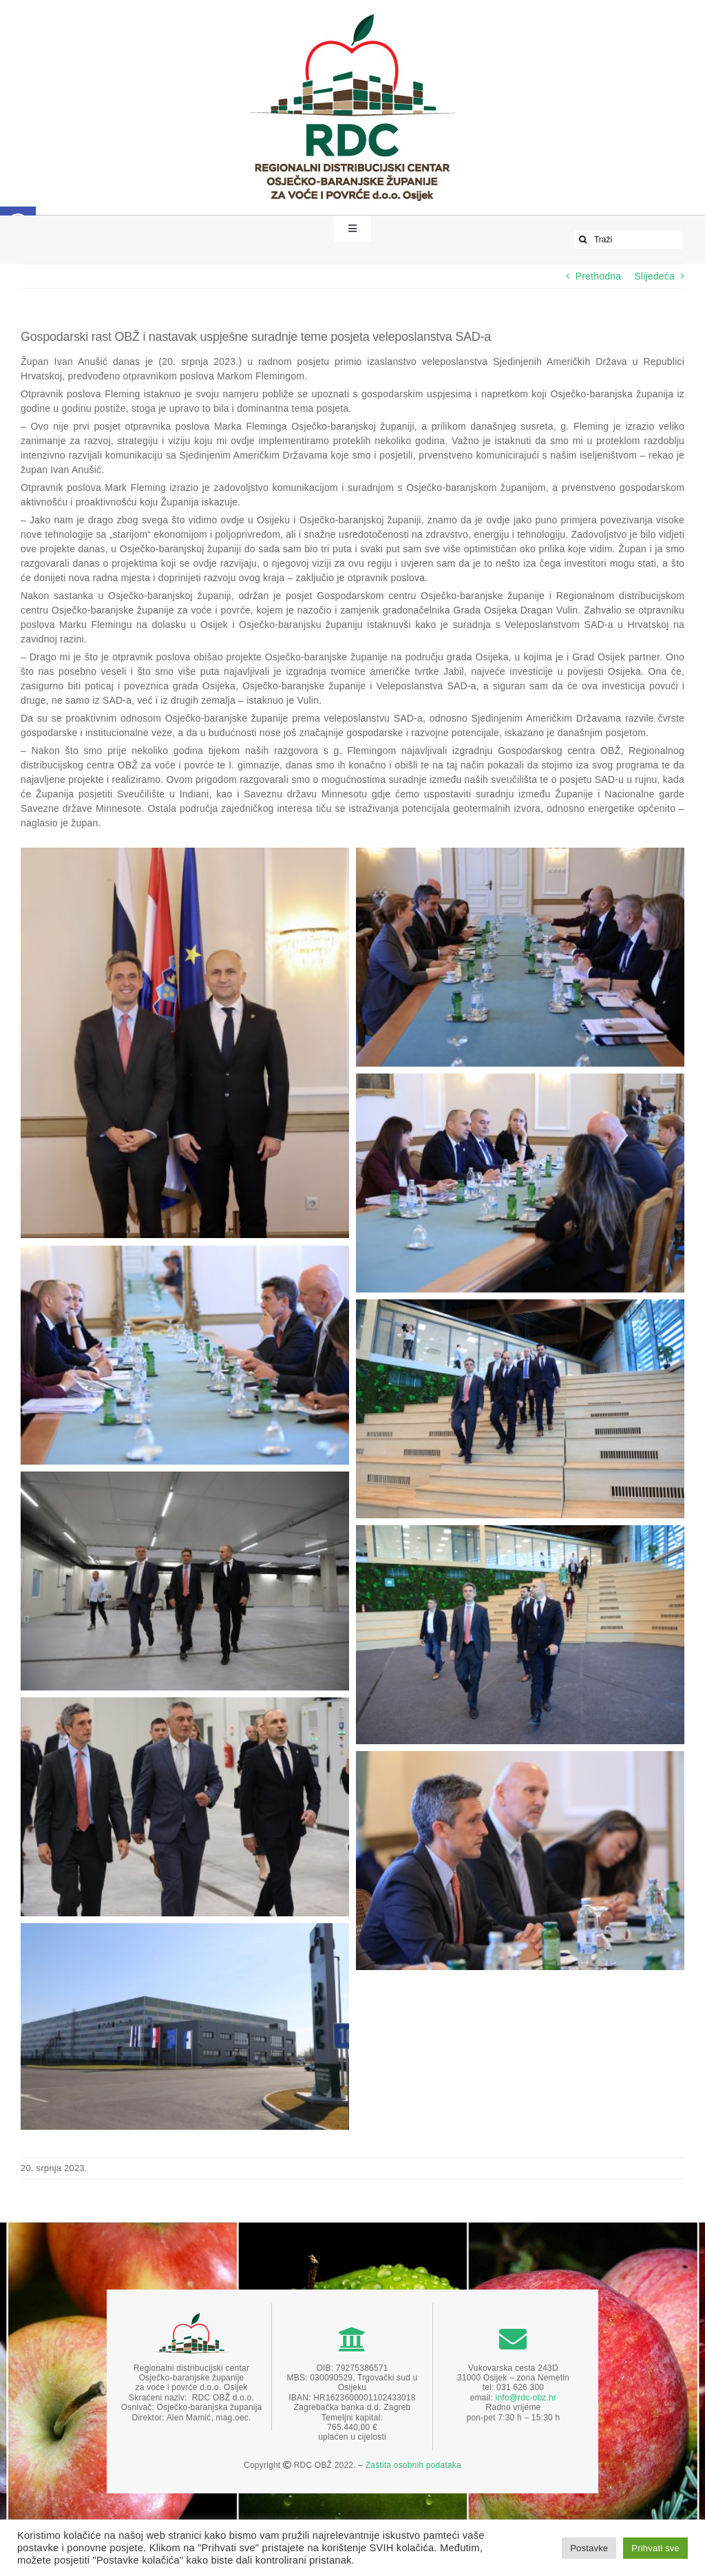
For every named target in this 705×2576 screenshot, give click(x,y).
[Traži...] (583, 239)
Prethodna (599, 276)
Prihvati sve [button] (655, 2548)
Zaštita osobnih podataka (413, 2465)
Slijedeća (654, 276)
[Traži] (628, 239)
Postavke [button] (589, 2548)
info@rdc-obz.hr (526, 2397)
